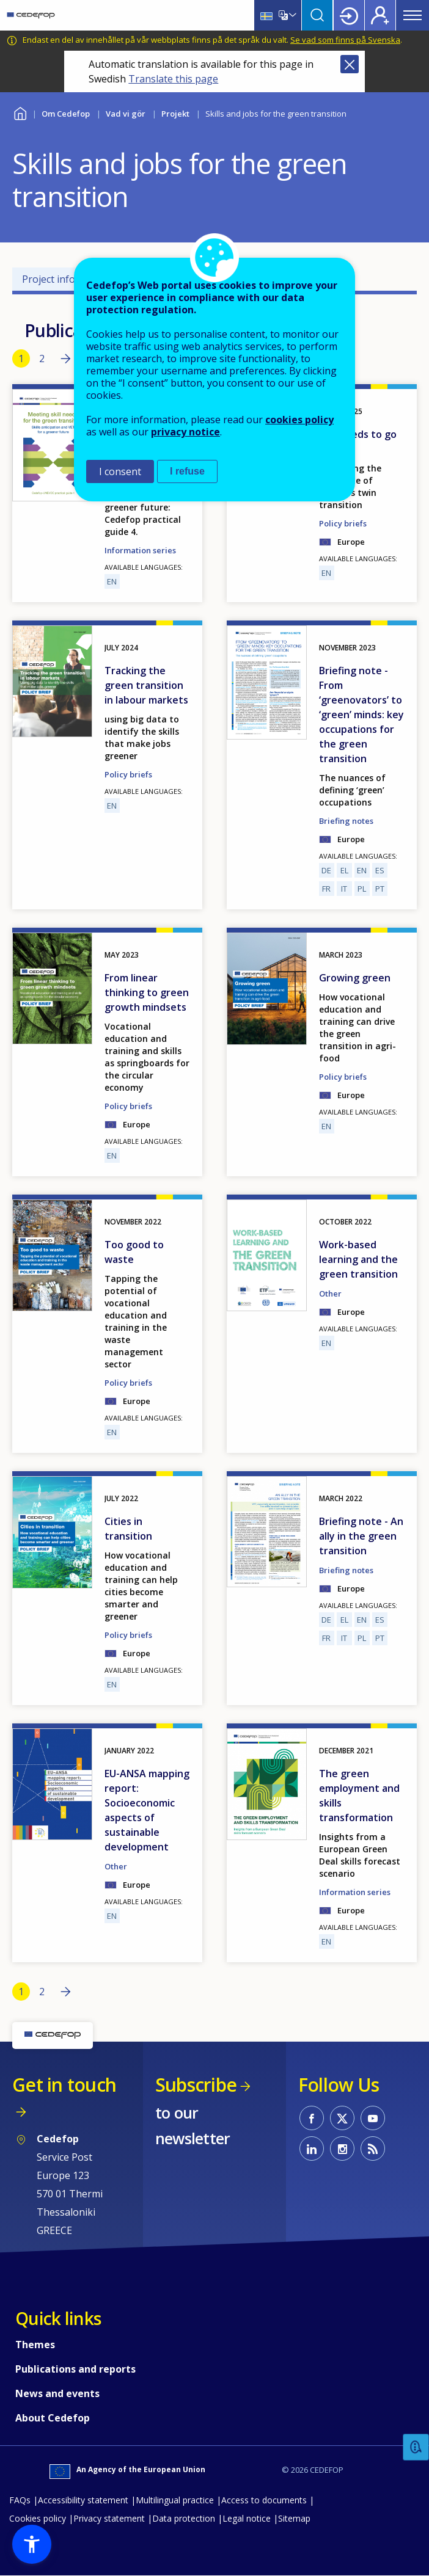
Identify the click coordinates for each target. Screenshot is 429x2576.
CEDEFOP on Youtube (373, 2118)
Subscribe (196, 2084)
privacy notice (185, 431)
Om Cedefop (66, 113)
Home (20, 112)
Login (349, 15)
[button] (31, 2544)
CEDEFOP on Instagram (342, 2148)
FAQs (20, 2500)
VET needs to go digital (358, 442)
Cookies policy (37, 2518)
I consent (120, 471)
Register (380, 15)
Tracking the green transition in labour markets (146, 685)
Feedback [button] (416, 2447)
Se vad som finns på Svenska (345, 39)
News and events (57, 2393)
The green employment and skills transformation (359, 1795)
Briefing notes (346, 820)
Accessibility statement (83, 2500)
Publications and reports (75, 2369)
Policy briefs (128, 774)
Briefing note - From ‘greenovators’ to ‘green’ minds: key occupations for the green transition (361, 714)
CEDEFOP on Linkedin (311, 2148)
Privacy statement (109, 2518)
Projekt (175, 113)
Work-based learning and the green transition (358, 1259)
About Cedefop (52, 2418)
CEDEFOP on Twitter (342, 2118)
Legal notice (246, 2518)
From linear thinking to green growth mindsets (147, 992)
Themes (35, 2344)
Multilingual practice (175, 2500)
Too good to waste (134, 1252)
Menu (412, 15)
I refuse (187, 471)
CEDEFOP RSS (373, 2148)
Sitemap (294, 2518)
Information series (355, 1892)
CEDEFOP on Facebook (311, 2118)
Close (349, 64)
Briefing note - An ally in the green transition (361, 1536)
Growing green (355, 977)
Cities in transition (128, 1529)
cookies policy (299, 419)
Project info (48, 279)
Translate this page (173, 79)
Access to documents (264, 2500)
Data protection (183, 2518)
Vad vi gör (125, 113)
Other (330, 1293)
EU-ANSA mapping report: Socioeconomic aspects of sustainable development (147, 1810)
